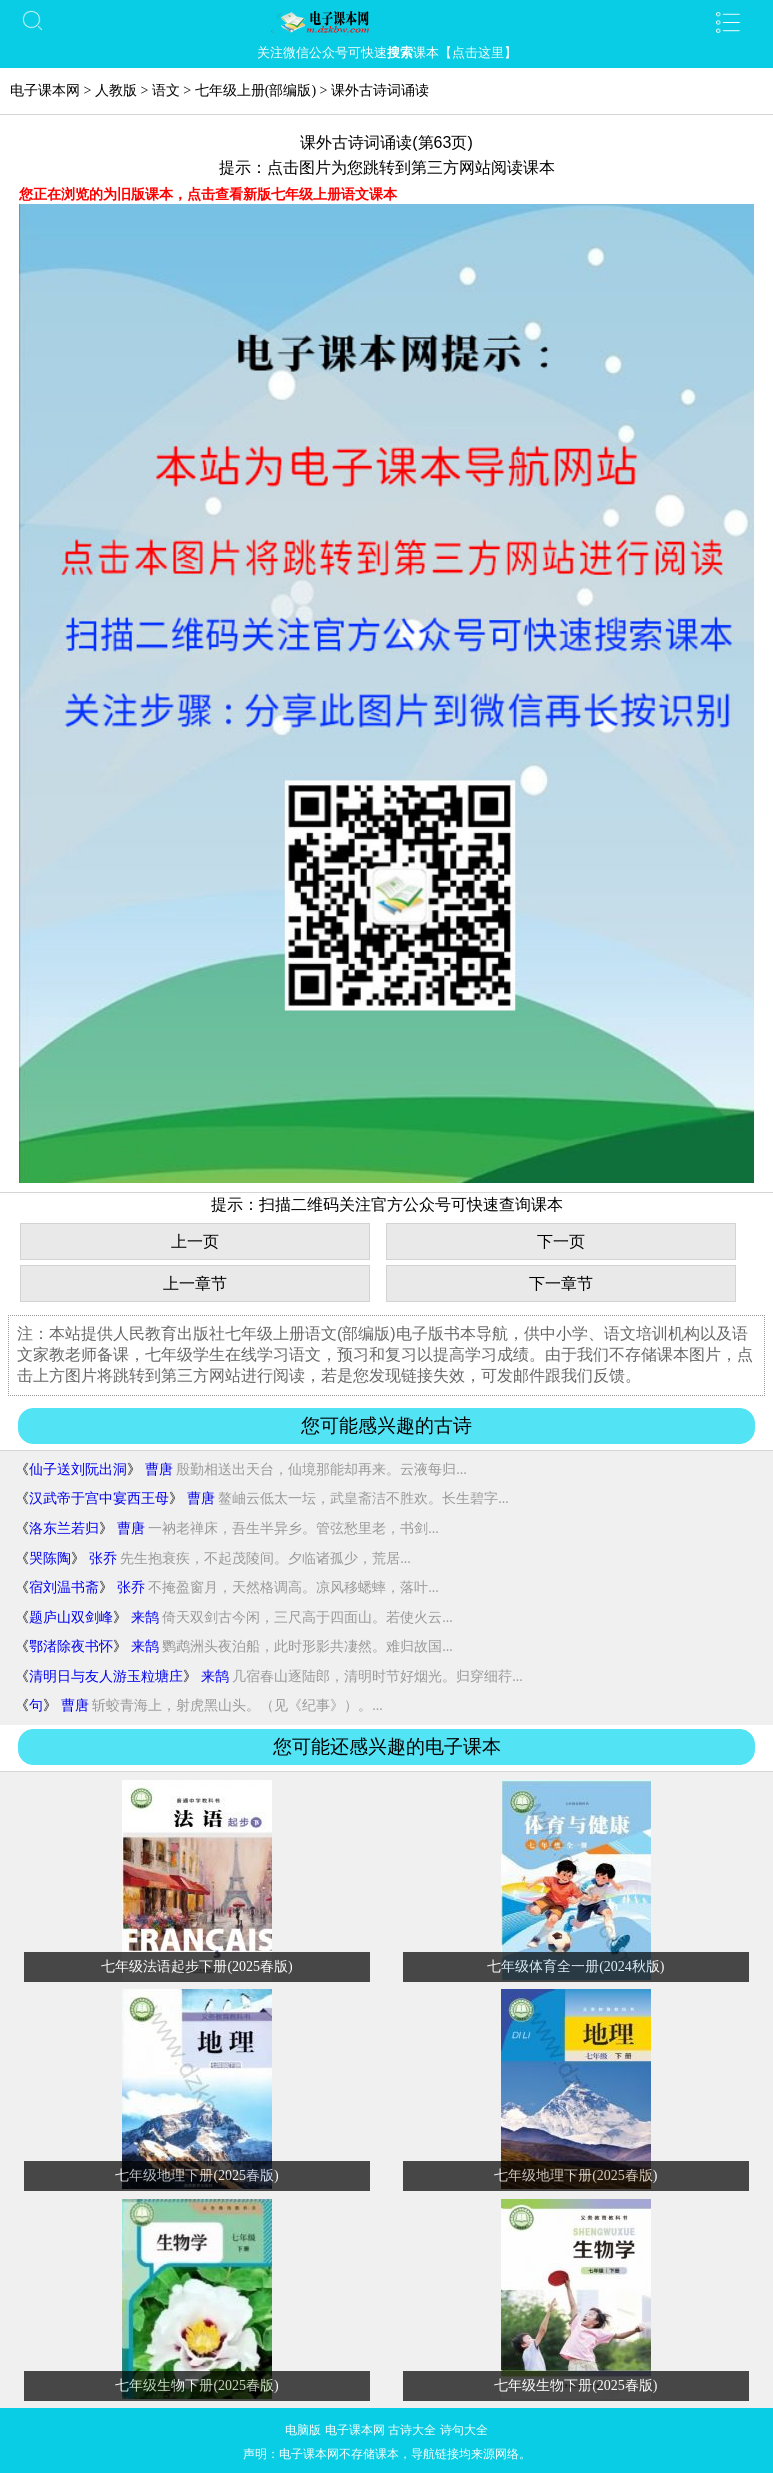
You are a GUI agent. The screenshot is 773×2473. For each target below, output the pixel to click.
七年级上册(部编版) (255, 90)
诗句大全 (464, 2430)
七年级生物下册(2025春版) (196, 2385)
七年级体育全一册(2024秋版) (575, 1966)
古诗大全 (412, 2430)
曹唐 (159, 1469)
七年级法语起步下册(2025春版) (196, 1966)
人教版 (116, 90)
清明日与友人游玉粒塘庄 (106, 1676)
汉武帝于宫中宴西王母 (99, 1498)
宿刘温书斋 (64, 1587)
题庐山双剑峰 (71, 1617)
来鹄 (145, 1617)
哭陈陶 (50, 1558)
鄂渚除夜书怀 (71, 1646)
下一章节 (561, 1283)
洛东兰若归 (64, 1528)
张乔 (103, 1558)
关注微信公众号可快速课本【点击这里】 (387, 52)
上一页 (195, 1241)
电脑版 (303, 2430)
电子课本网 (45, 90)
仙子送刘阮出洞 (78, 1469)
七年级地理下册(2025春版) (196, 2175)
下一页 (561, 1241)
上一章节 (195, 1283)
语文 (166, 90)
